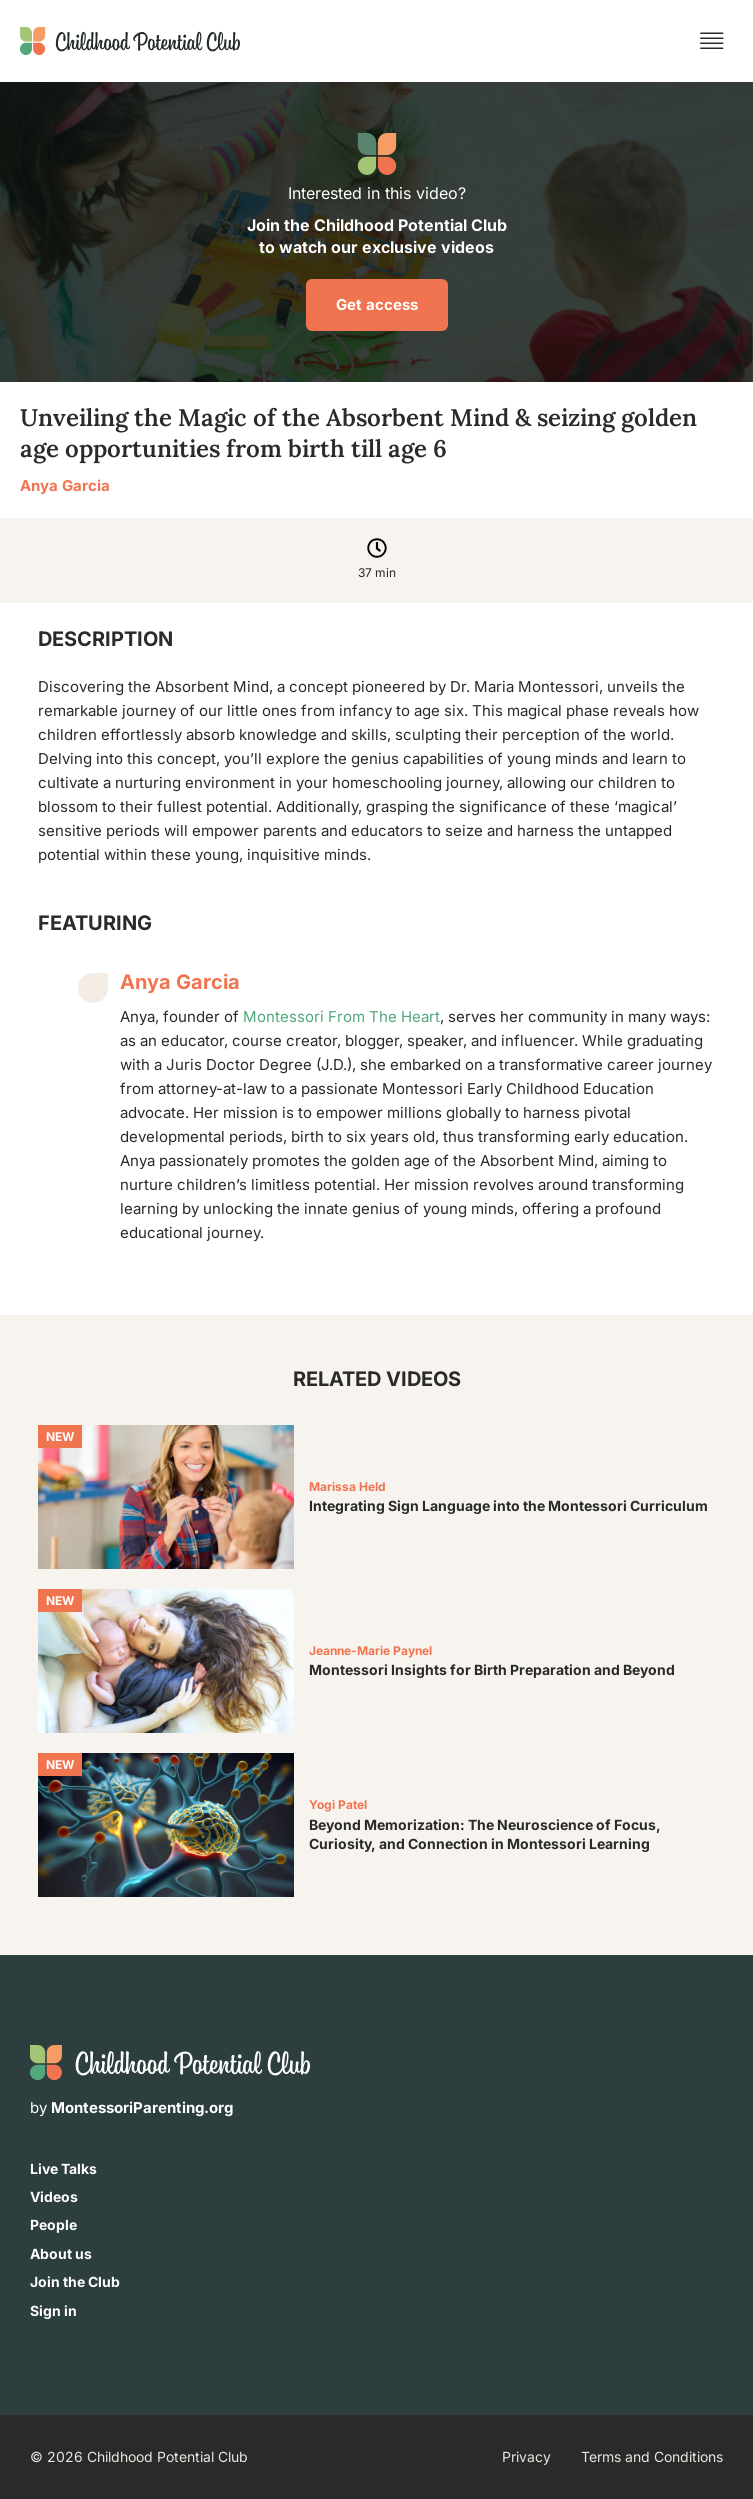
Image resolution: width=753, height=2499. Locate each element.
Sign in (53, 2310)
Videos (54, 2196)
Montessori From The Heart (341, 1016)
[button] (712, 41)
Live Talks (63, 2168)
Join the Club (75, 2281)
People (53, 2224)
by (131, 2107)
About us (61, 2253)
